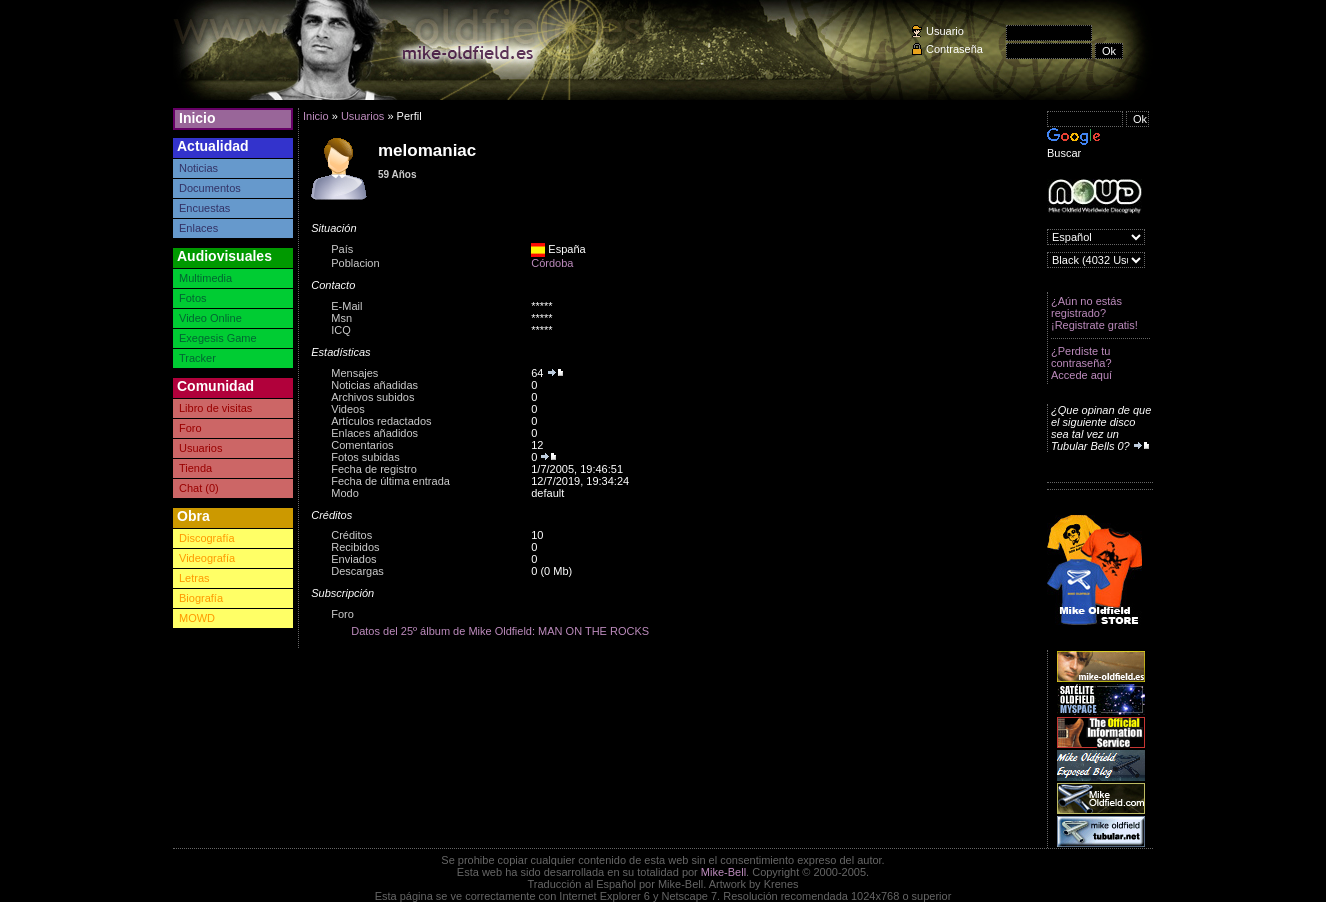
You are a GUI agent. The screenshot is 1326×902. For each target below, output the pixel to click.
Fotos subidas (365, 457)
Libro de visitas (215, 408)
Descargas (357, 571)
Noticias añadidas (374, 385)
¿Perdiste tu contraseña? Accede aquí (1081, 363)
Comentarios (362, 445)
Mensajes (354, 373)
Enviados (353, 559)
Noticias (198, 168)
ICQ (341, 330)
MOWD (197, 618)
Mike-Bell (723, 872)
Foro (190, 428)
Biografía (201, 598)
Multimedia (205, 278)
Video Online (210, 318)
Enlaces (198, 228)
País (342, 249)
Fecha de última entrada (390, 481)
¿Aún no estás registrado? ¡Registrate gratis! (1094, 313)
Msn (341, 318)
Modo (345, 493)
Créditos (351, 535)
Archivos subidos (372, 397)
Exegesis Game (218, 338)
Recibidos (355, 547)
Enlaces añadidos (374, 433)
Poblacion (355, 263)
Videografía (207, 558)
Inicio (197, 118)
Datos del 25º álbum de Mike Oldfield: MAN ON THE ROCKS (500, 631)
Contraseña (954, 49)
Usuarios (200, 448)
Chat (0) (199, 488)
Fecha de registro (374, 469)
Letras (194, 578)
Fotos (193, 298)
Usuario (945, 31)
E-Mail (346, 306)
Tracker (197, 358)
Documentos (210, 188)
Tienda (195, 468)
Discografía (207, 538)
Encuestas (204, 208)
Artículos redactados (381, 421)
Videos (347, 409)
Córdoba (552, 263)
